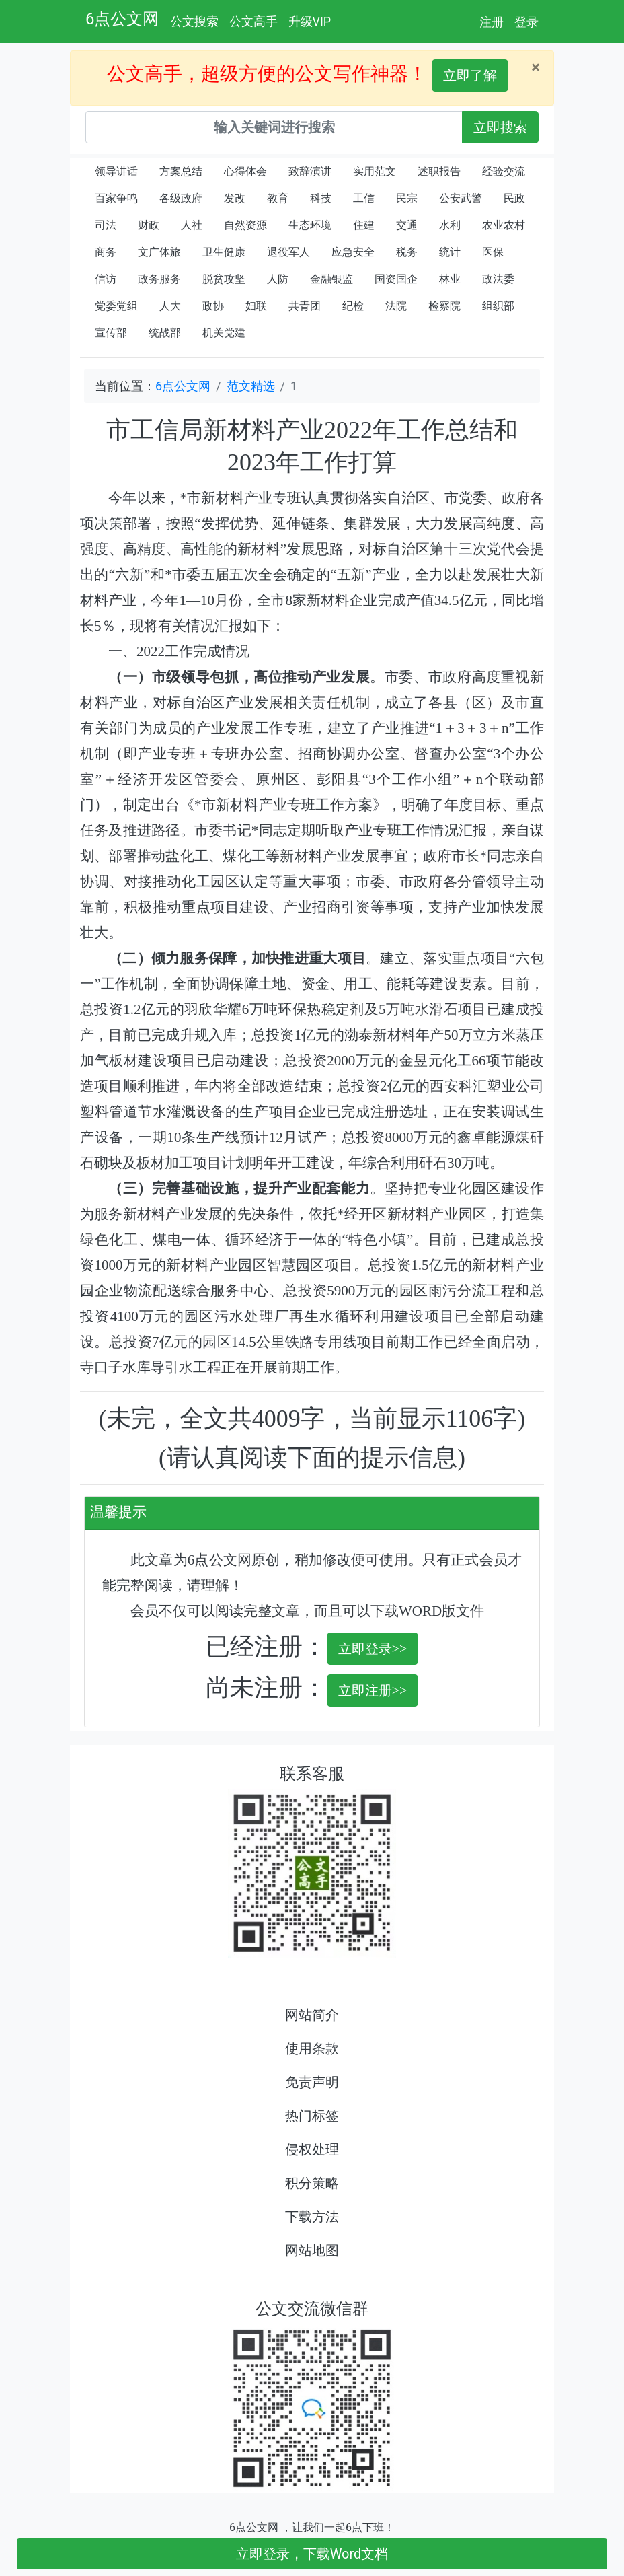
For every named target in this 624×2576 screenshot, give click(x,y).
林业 (450, 279)
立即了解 (470, 75)
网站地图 (312, 2250)
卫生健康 (223, 252)
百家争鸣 (116, 198)
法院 (396, 305)
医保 (493, 252)
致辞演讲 (310, 171)
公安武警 (460, 198)
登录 (526, 22)
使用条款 (312, 2048)
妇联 (256, 305)
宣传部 (111, 332)
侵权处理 (312, 2149)
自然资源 (245, 225)
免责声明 (312, 2082)
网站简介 (312, 2015)
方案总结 (180, 171)
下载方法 (312, 2217)
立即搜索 (500, 127)
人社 (191, 225)
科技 (321, 198)
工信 (364, 198)
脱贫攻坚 (223, 279)
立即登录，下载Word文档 (312, 2554)
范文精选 (251, 386)
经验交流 (503, 171)
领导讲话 (116, 171)
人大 (170, 305)
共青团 (304, 305)
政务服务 (159, 279)
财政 (148, 225)
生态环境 (310, 225)
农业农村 (503, 225)
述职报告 (439, 171)
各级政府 (180, 198)
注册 (491, 22)
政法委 (498, 279)
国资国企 (396, 279)
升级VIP (310, 21)
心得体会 (245, 171)
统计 (450, 252)
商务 (105, 252)
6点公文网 (122, 18)
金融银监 (331, 279)
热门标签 (312, 2116)
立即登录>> (372, 1648)
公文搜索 (194, 21)
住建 (364, 225)
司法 (105, 225)
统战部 (165, 332)
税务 (407, 252)
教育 (277, 198)
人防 (277, 279)
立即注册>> (372, 1690)
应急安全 (353, 252)
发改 (234, 198)
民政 (514, 198)
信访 (105, 279)
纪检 (353, 305)
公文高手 (253, 21)
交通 (407, 225)
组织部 (498, 305)
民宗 (407, 198)
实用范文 (374, 171)
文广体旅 (159, 252)
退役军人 (288, 252)
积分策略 (312, 2183)
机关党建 (223, 332)
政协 (213, 305)
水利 (450, 225)
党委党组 (116, 305)
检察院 (444, 305)
